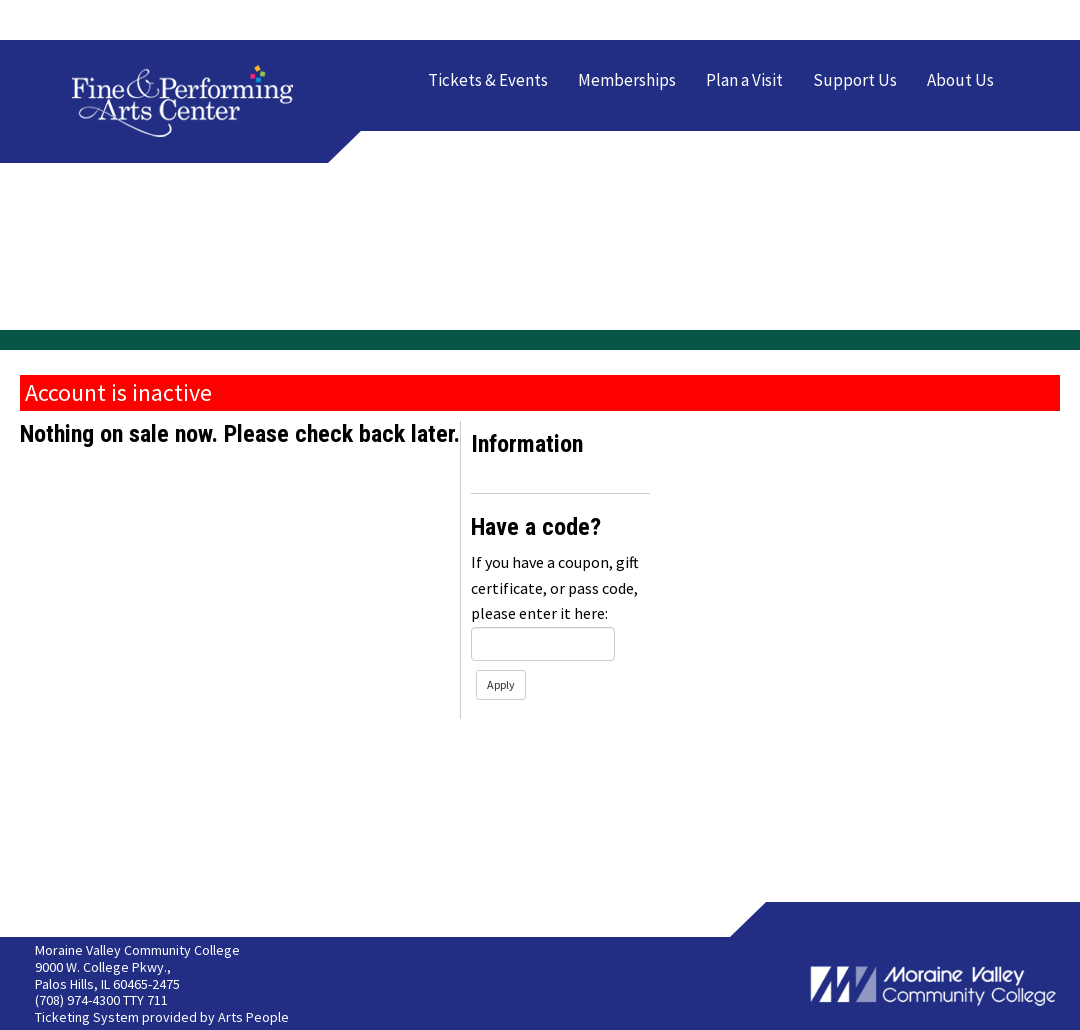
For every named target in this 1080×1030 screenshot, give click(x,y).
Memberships (627, 80)
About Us (960, 80)
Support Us (855, 80)
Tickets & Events (488, 80)
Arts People (253, 1017)
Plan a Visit (744, 80)
